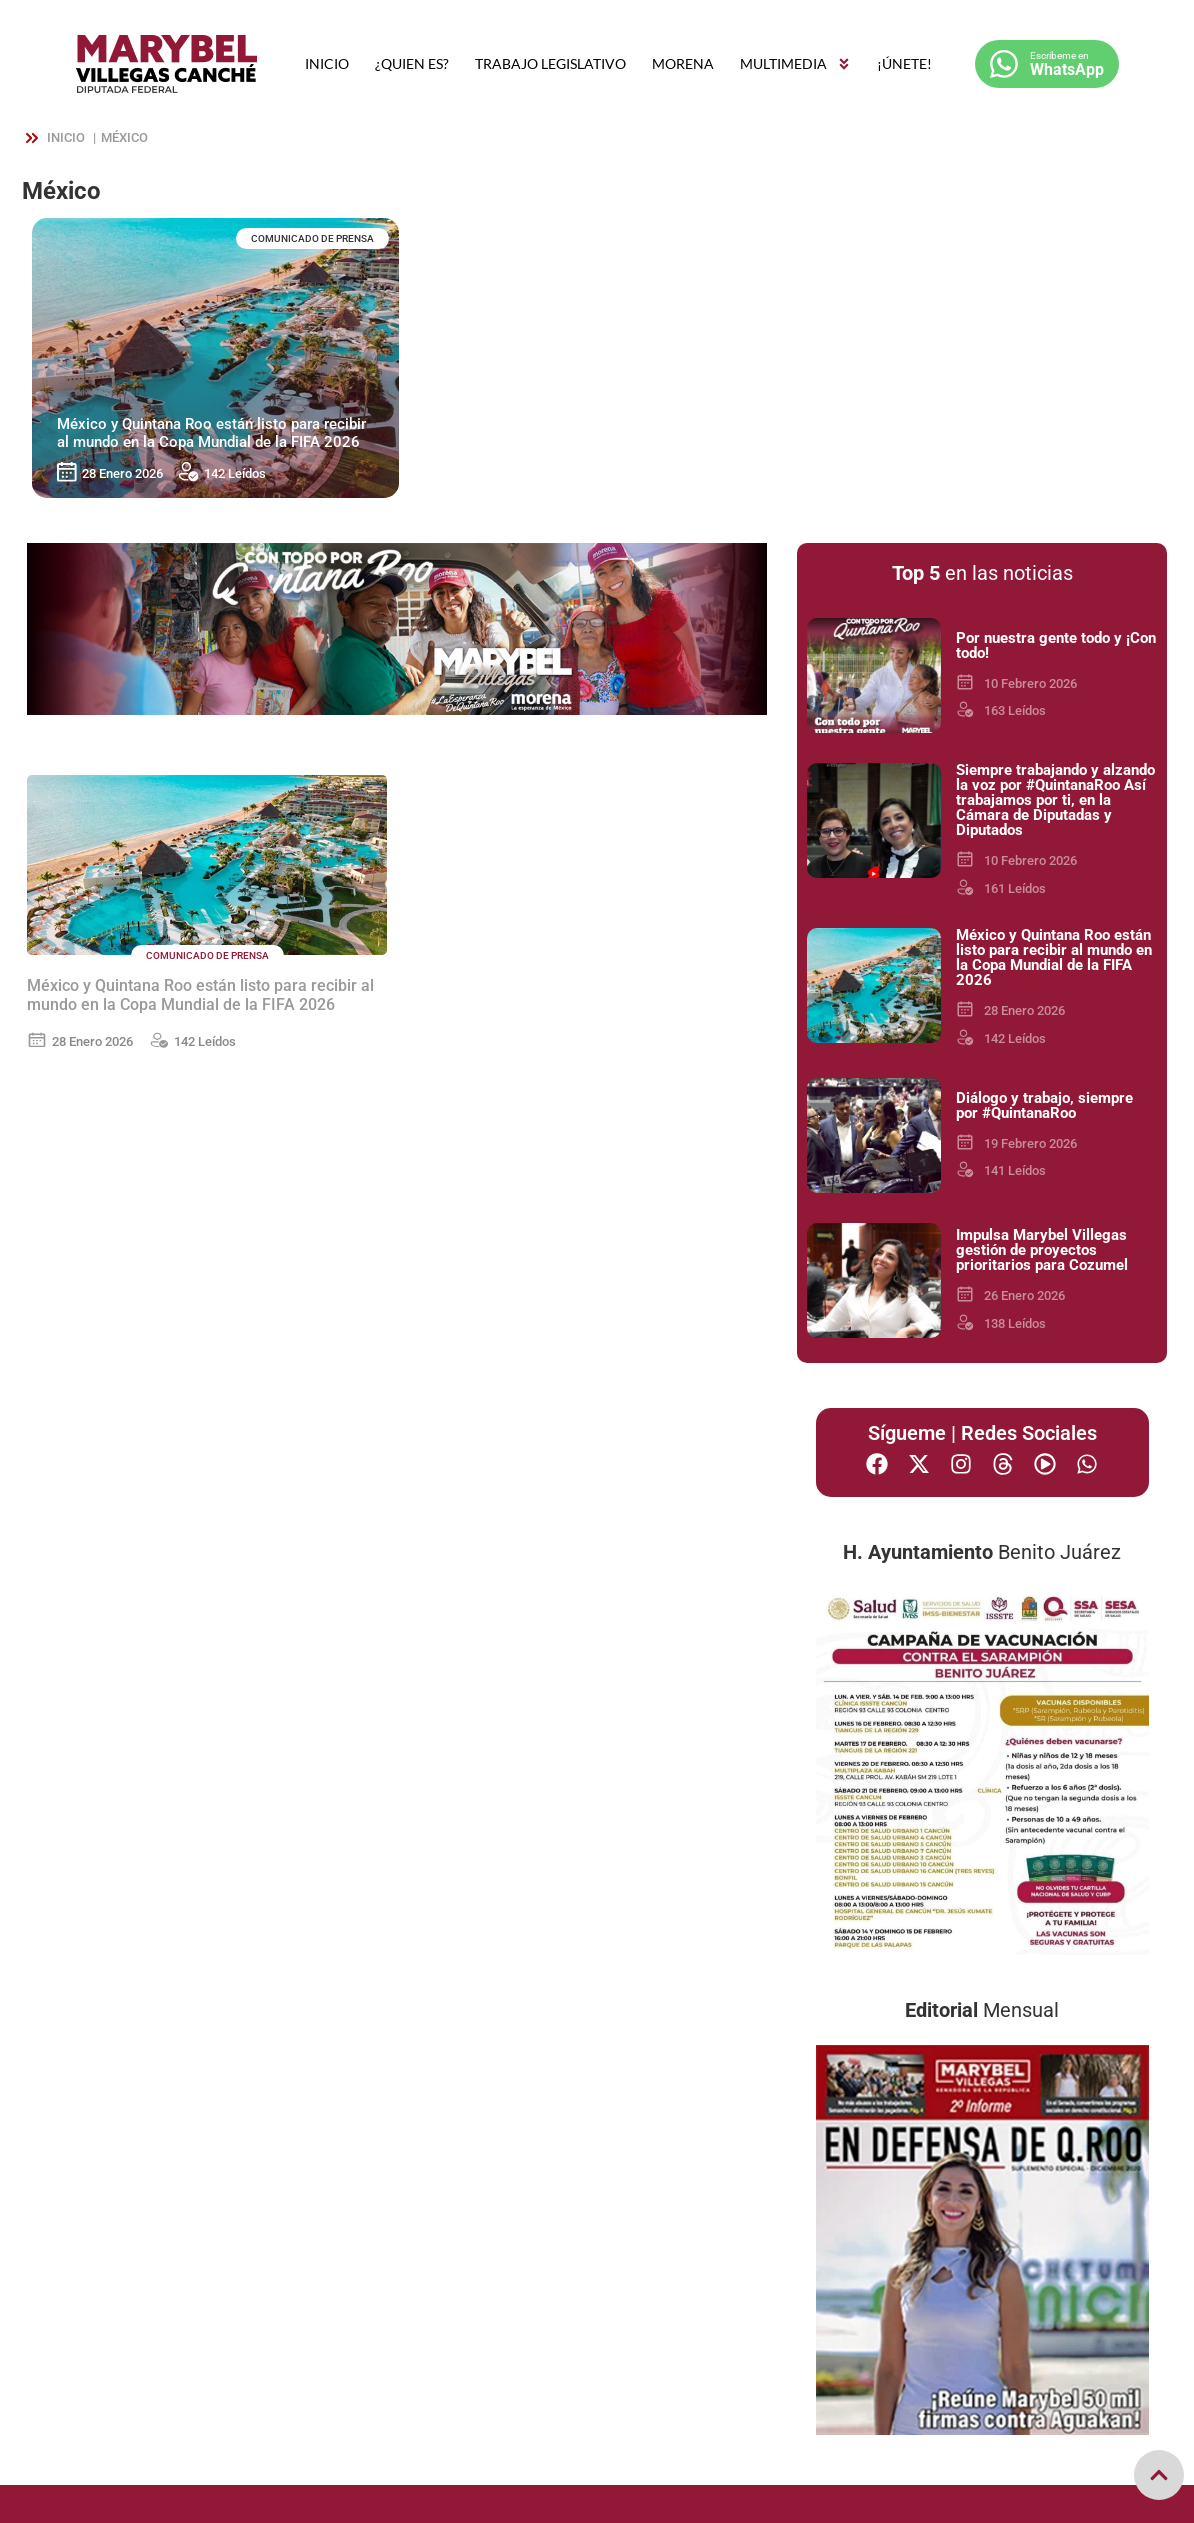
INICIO (327, 63)
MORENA (683, 63)
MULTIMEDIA (795, 64)
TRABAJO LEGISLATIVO (550, 63)
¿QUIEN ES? (412, 63)
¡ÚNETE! (904, 63)
